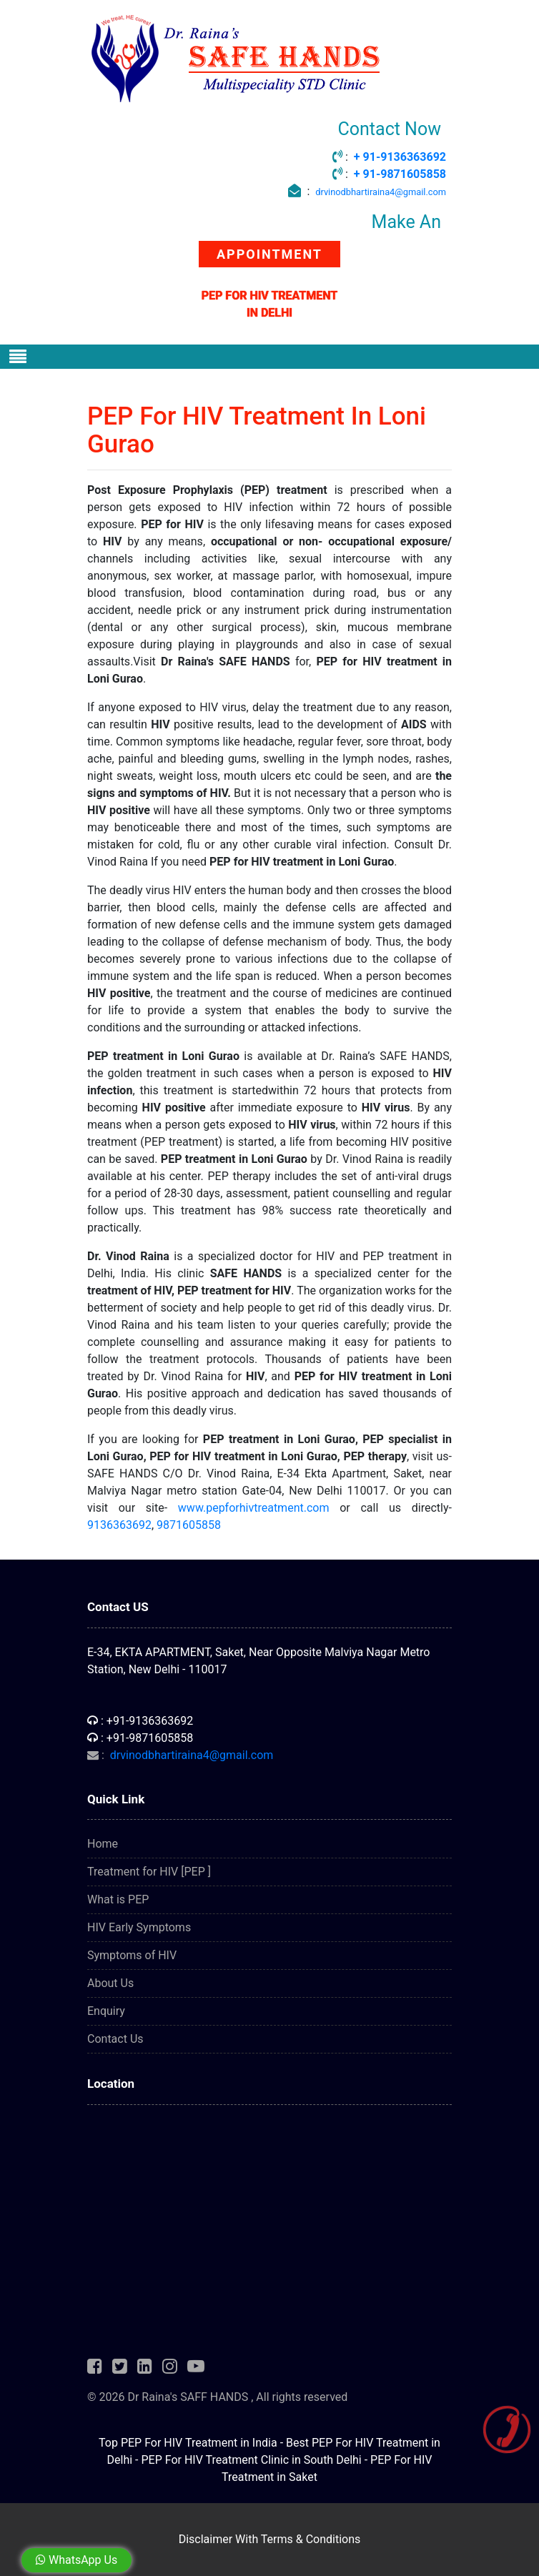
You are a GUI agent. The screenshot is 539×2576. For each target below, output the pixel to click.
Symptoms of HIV (132, 1955)
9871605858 (189, 1525)
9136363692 (119, 1525)
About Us (110, 1983)
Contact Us (115, 2039)
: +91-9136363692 (140, 1721)
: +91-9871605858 (140, 1738)
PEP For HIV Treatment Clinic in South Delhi (251, 2460)
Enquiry (106, 2011)
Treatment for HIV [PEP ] (149, 1871)
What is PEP (118, 1899)
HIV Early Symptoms (139, 1927)
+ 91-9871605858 (400, 174)
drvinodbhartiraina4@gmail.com (380, 192)
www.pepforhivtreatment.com (254, 1508)
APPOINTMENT (269, 254)
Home (102, 1844)
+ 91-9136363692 (400, 157)
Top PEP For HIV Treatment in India (188, 2442)
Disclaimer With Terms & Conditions (270, 2539)
